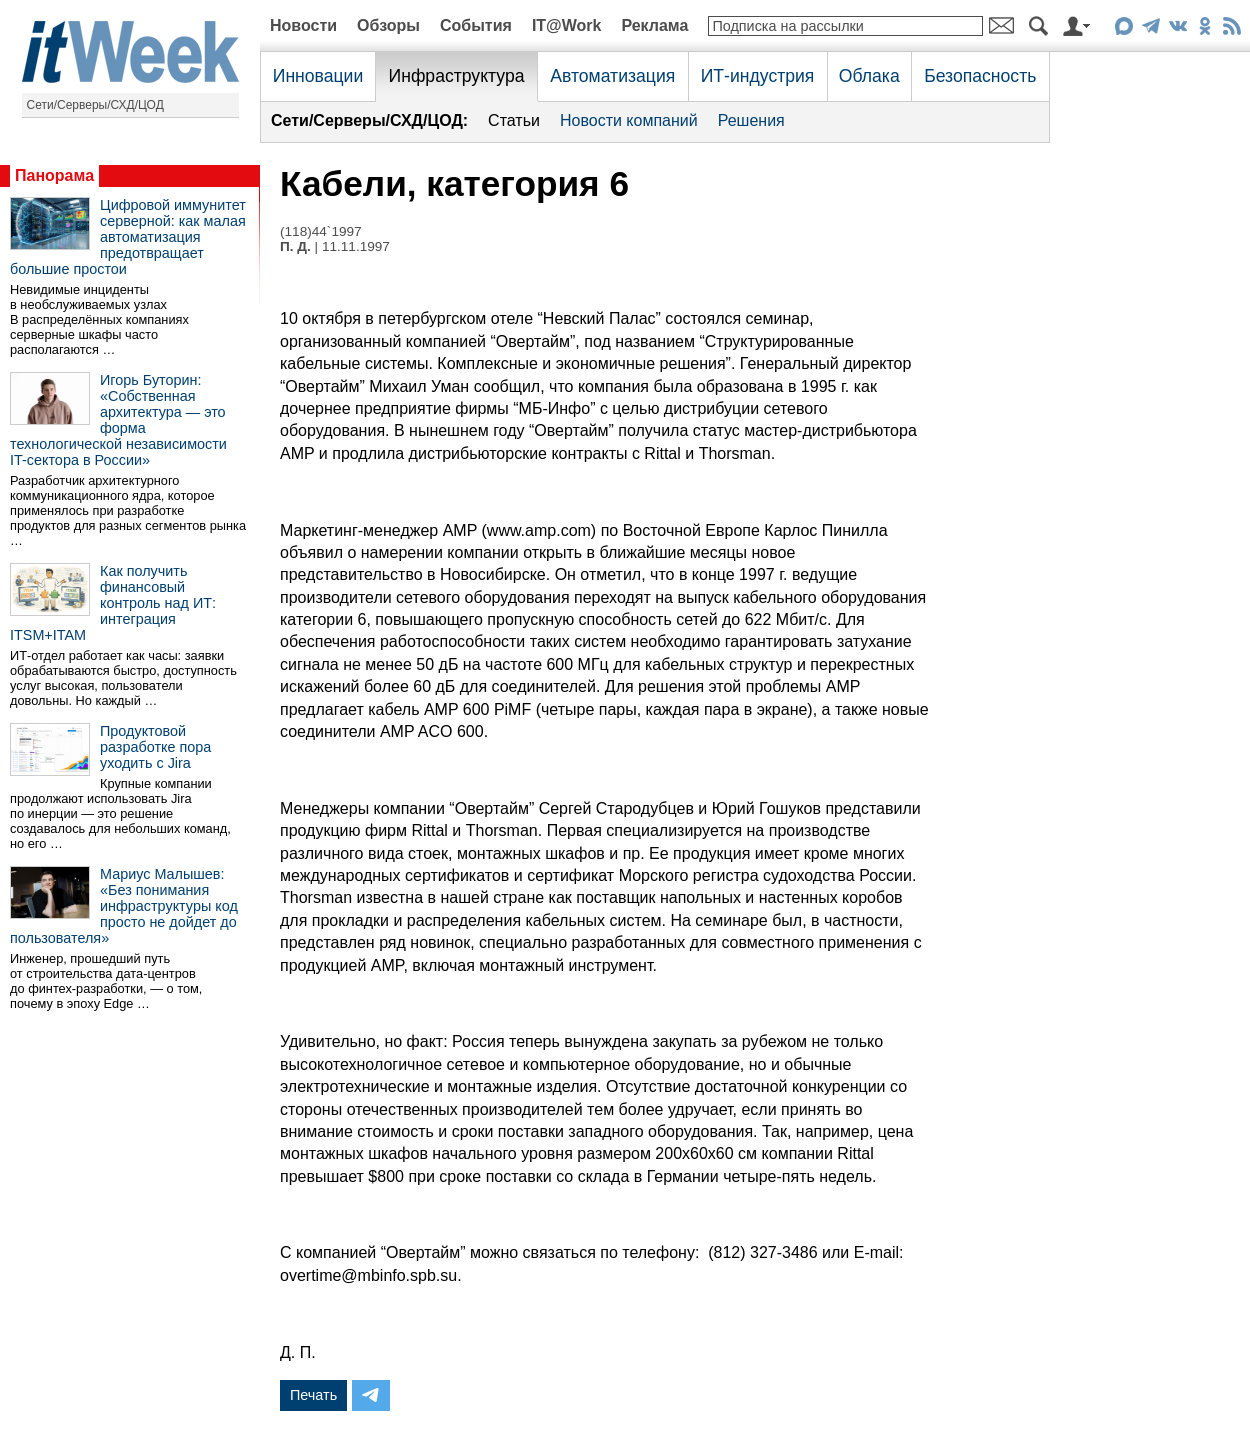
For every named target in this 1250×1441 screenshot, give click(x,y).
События (476, 25)
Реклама (654, 25)
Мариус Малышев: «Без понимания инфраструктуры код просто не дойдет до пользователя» (124, 906)
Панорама (54, 175)
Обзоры (388, 25)
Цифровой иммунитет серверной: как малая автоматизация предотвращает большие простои (128, 237)
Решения (751, 120)
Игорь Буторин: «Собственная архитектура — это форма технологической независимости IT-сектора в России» (118, 420)
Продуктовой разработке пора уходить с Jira (155, 747)
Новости (303, 25)
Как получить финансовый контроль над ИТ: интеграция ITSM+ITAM (113, 603)
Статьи (514, 120)
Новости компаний (629, 120)
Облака (869, 76)
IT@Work (567, 25)
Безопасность (980, 76)
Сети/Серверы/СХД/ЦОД (95, 105)
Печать (313, 1395)
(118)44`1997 (321, 231)
